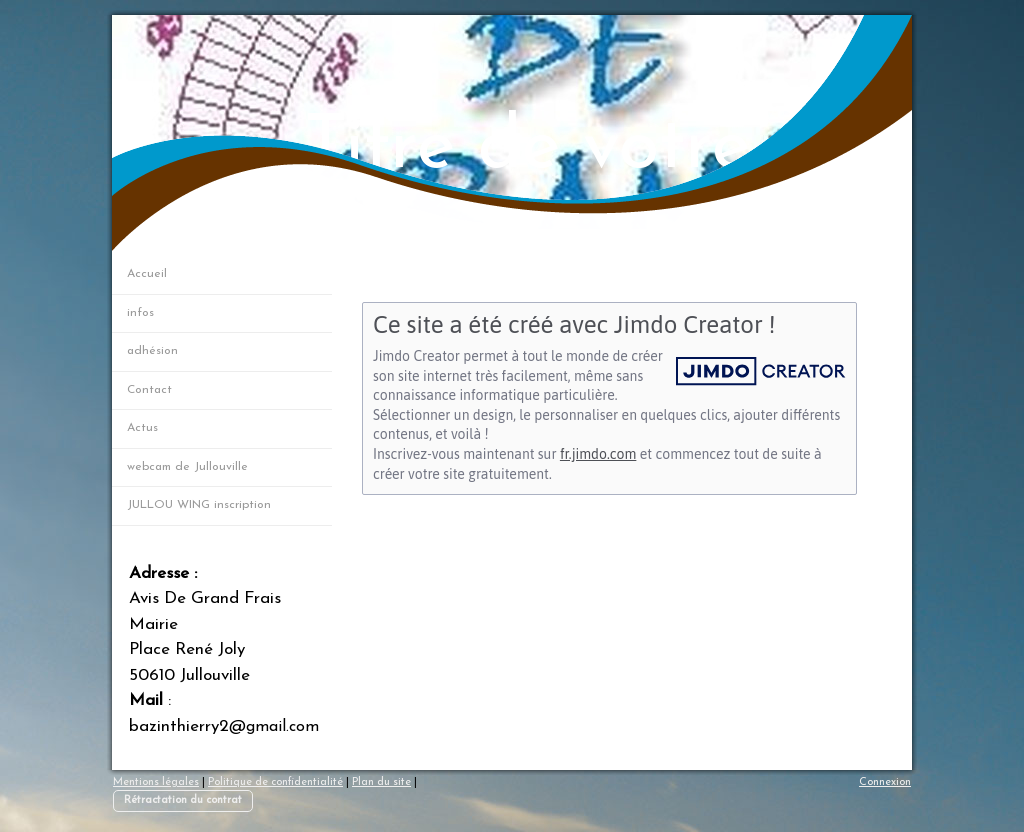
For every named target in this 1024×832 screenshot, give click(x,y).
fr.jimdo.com (598, 454)
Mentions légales (156, 782)
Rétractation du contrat (183, 800)
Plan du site (381, 782)
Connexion (885, 782)
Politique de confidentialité (275, 782)
